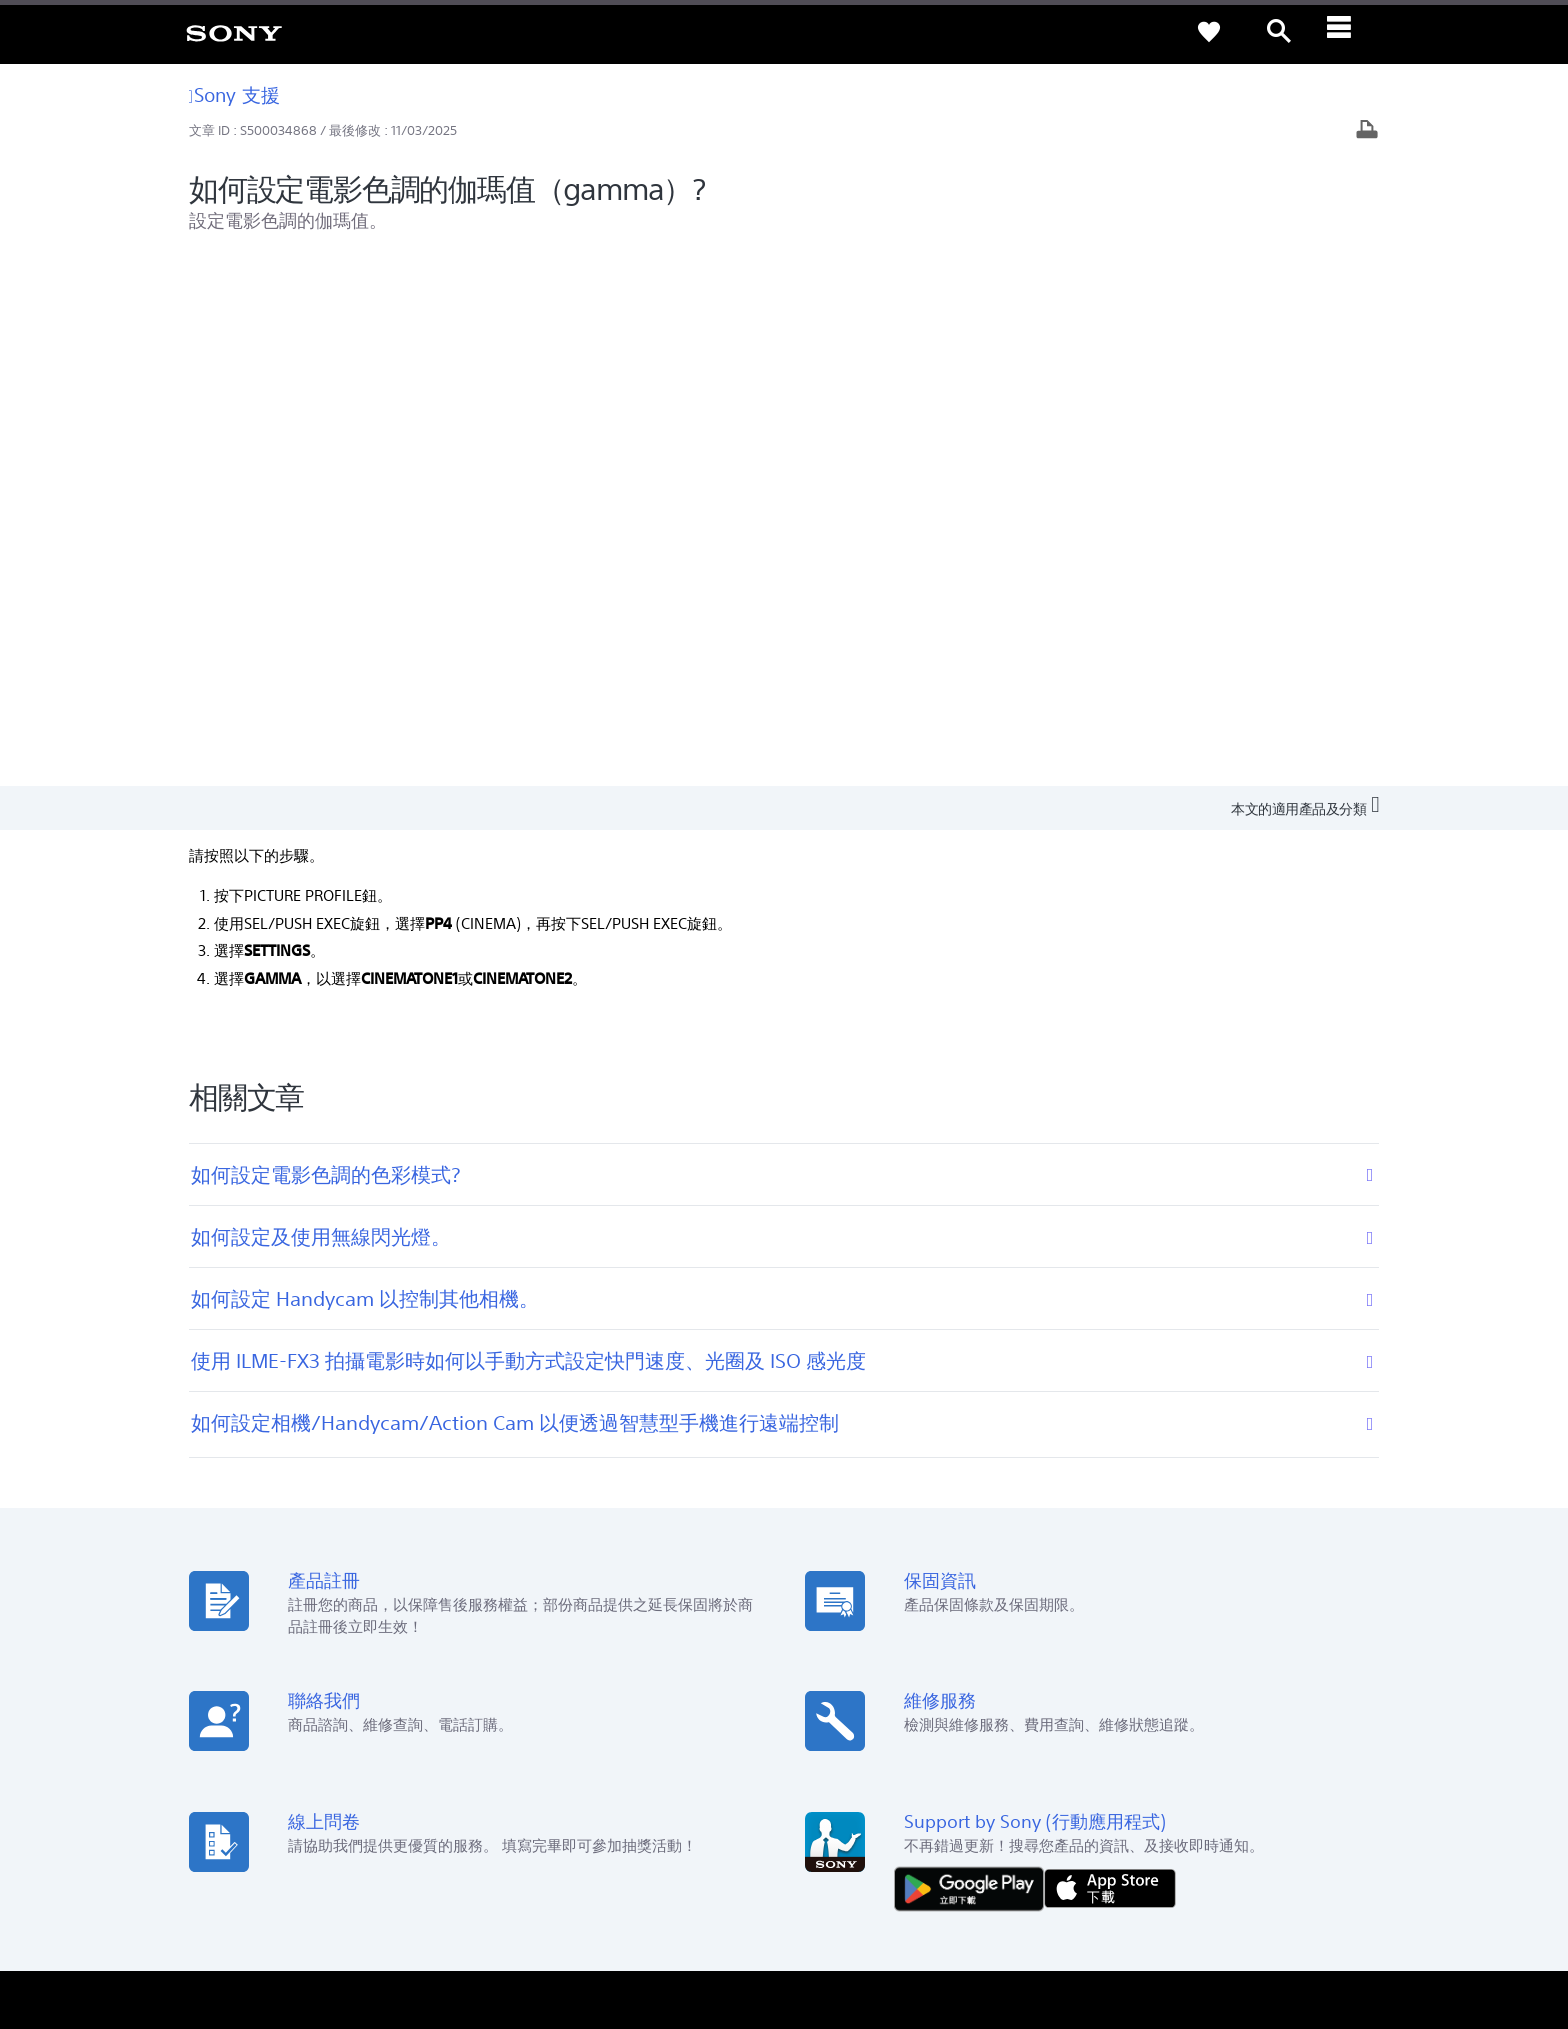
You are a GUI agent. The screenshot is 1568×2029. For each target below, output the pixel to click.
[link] (234, 32)
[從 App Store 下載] (1110, 1357)
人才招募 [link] (1286, 1774)
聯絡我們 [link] (1358, 1774)
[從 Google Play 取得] (974, 1357)
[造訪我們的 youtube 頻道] (1363, 1825)
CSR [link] (816, 1620)
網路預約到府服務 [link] (547, 1620)
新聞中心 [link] (1142, 1564)
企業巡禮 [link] (1214, 1774)
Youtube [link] (830, 1592)
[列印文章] (1367, 131)
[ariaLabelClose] (1349, 32)
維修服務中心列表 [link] (547, 1676)
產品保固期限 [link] (534, 1592)
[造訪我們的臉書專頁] (1320, 1825)
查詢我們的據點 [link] (229, 1564)
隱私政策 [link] (273, 1920)
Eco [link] (815, 1564)
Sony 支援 (234, 94)
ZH (253, 1827)
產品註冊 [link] (521, 1564)
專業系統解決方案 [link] (1116, 1774)
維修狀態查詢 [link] (534, 1648)
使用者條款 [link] (212, 1920)
